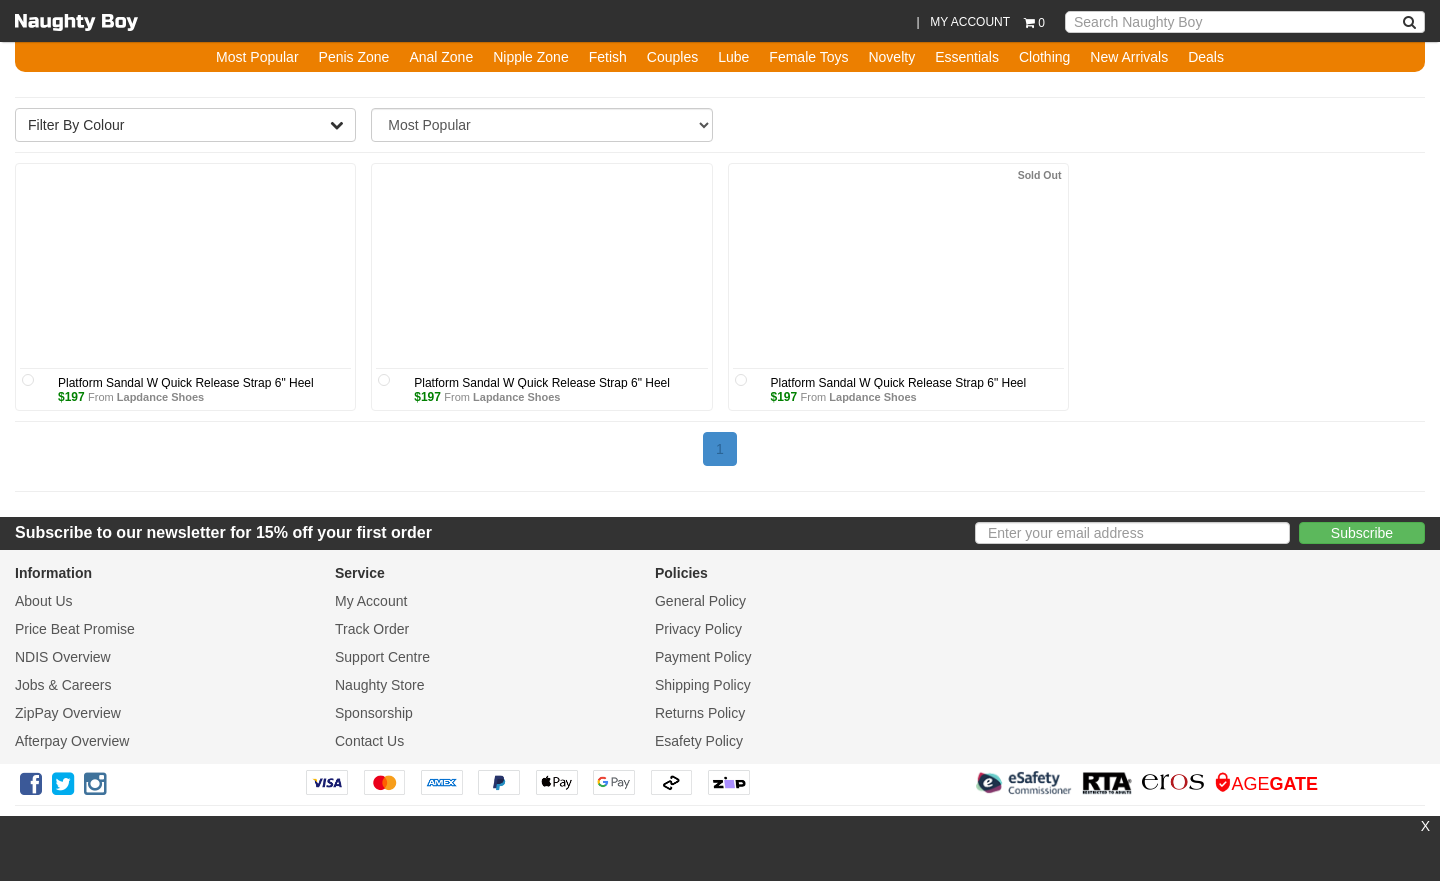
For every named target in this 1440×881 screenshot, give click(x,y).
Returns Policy (700, 713)
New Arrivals (1129, 57)
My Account (371, 601)
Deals (1206, 57)
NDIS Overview (63, 657)
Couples (672, 57)
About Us (44, 601)
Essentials (967, 57)
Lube (733, 57)
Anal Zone (441, 57)
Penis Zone (354, 57)
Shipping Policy (703, 685)
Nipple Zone (531, 57)
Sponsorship (374, 713)
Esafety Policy (699, 741)
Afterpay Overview (72, 741)
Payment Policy (703, 657)
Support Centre (382, 657)
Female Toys (808, 57)
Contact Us (369, 741)
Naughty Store (380, 685)
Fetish (608, 57)
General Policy (700, 601)
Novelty (891, 57)
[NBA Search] (1410, 22)
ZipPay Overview (68, 713)
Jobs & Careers (63, 685)
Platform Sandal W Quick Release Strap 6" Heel (186, 383)
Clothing (1044, 57)
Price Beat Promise (75, 629)
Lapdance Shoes (160, 397)
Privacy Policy (698, 629)
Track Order (372, 629)
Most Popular (257, 57)
